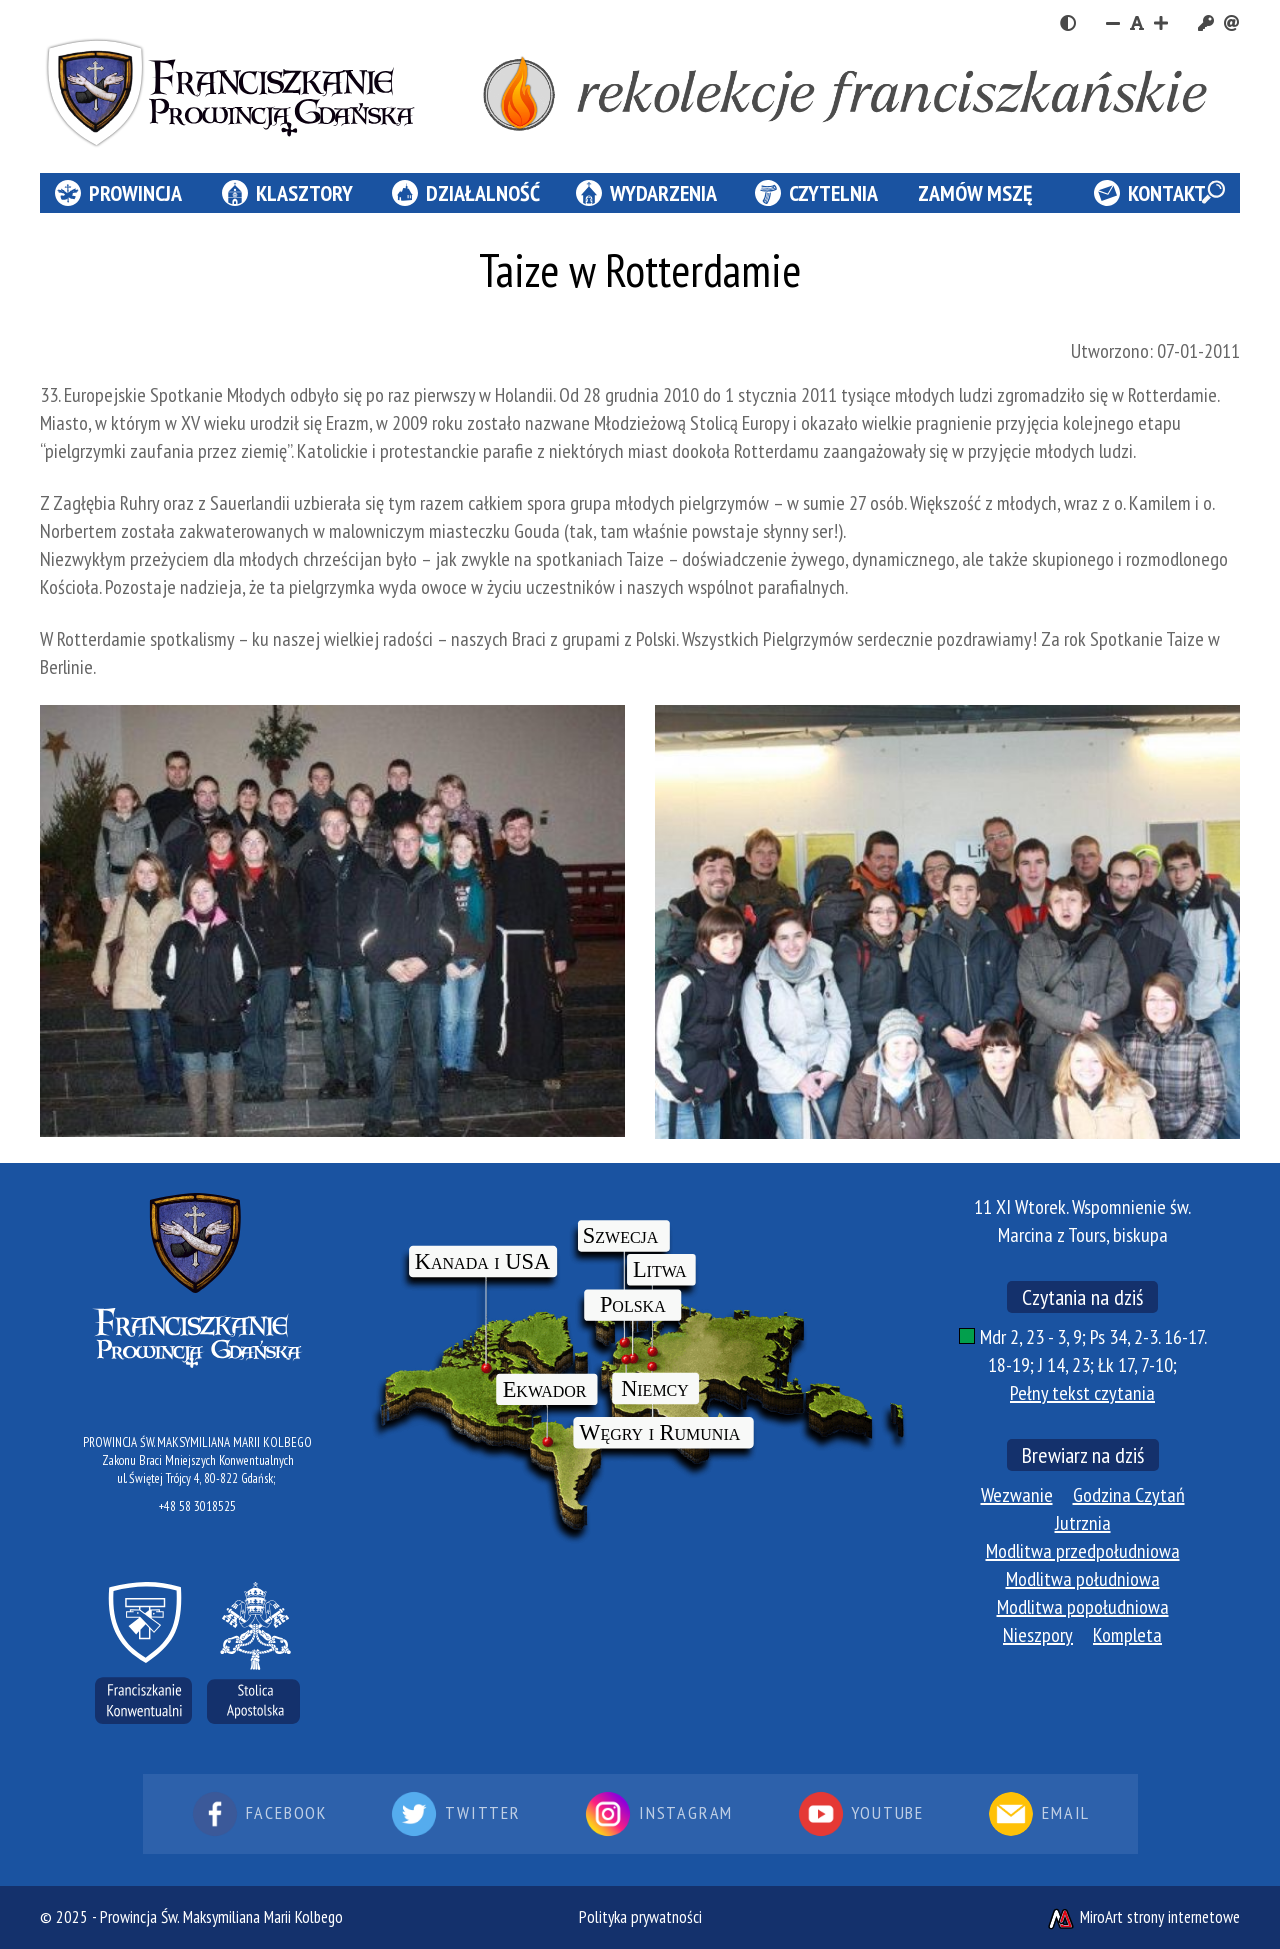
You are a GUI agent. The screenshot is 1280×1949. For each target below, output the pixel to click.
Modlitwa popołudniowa (1083, 1607)
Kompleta (1127, 1635)
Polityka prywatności (640, 1917)
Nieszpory (1038, 1635)
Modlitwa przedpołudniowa (1083, 1551)
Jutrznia (1083, 1523)
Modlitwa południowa (1083, 1579)
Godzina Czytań (1129, 1495)
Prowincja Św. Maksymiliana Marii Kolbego (221, 1917)
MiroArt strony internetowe (1143, 1917)
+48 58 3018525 (197, 1506)
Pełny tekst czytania (1082, 1393)
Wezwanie (1017, 1495)
